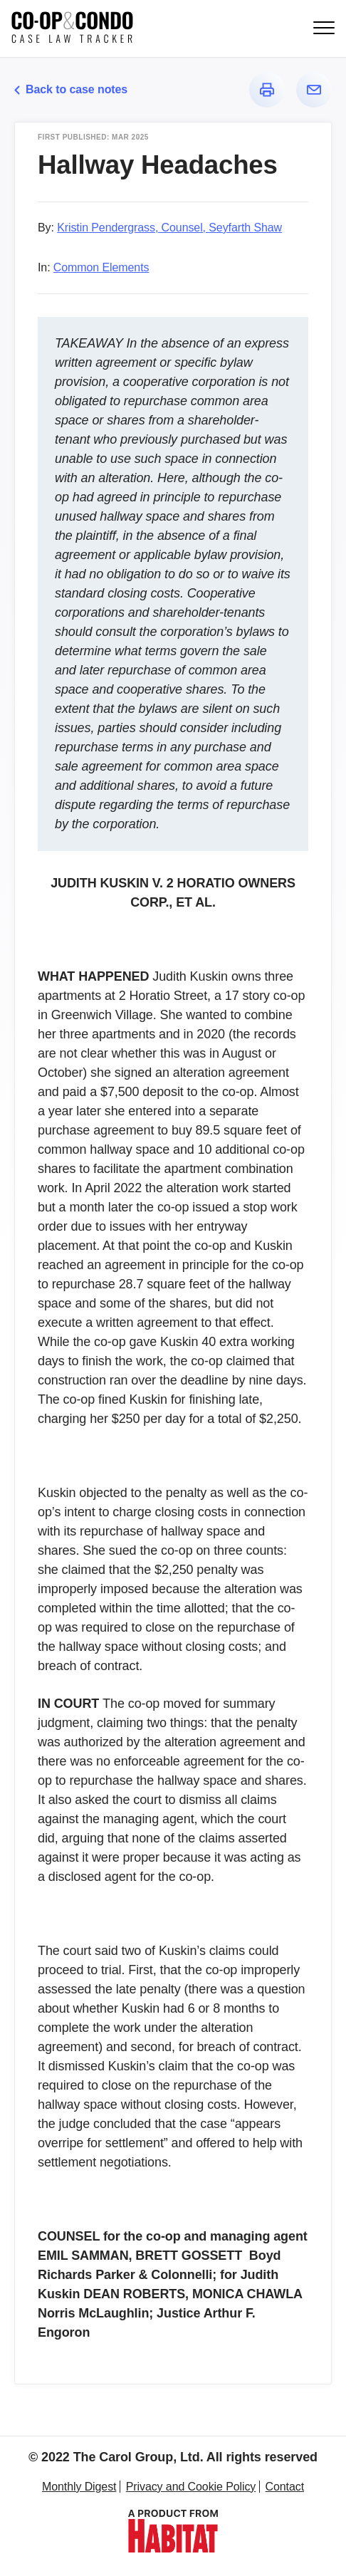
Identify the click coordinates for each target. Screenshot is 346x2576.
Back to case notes (70, 89)
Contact (285, 2487)
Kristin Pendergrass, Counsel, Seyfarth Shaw (169, 227)
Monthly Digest (79, 2487)
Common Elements (101, 267)
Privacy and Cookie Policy (191, 2487)
